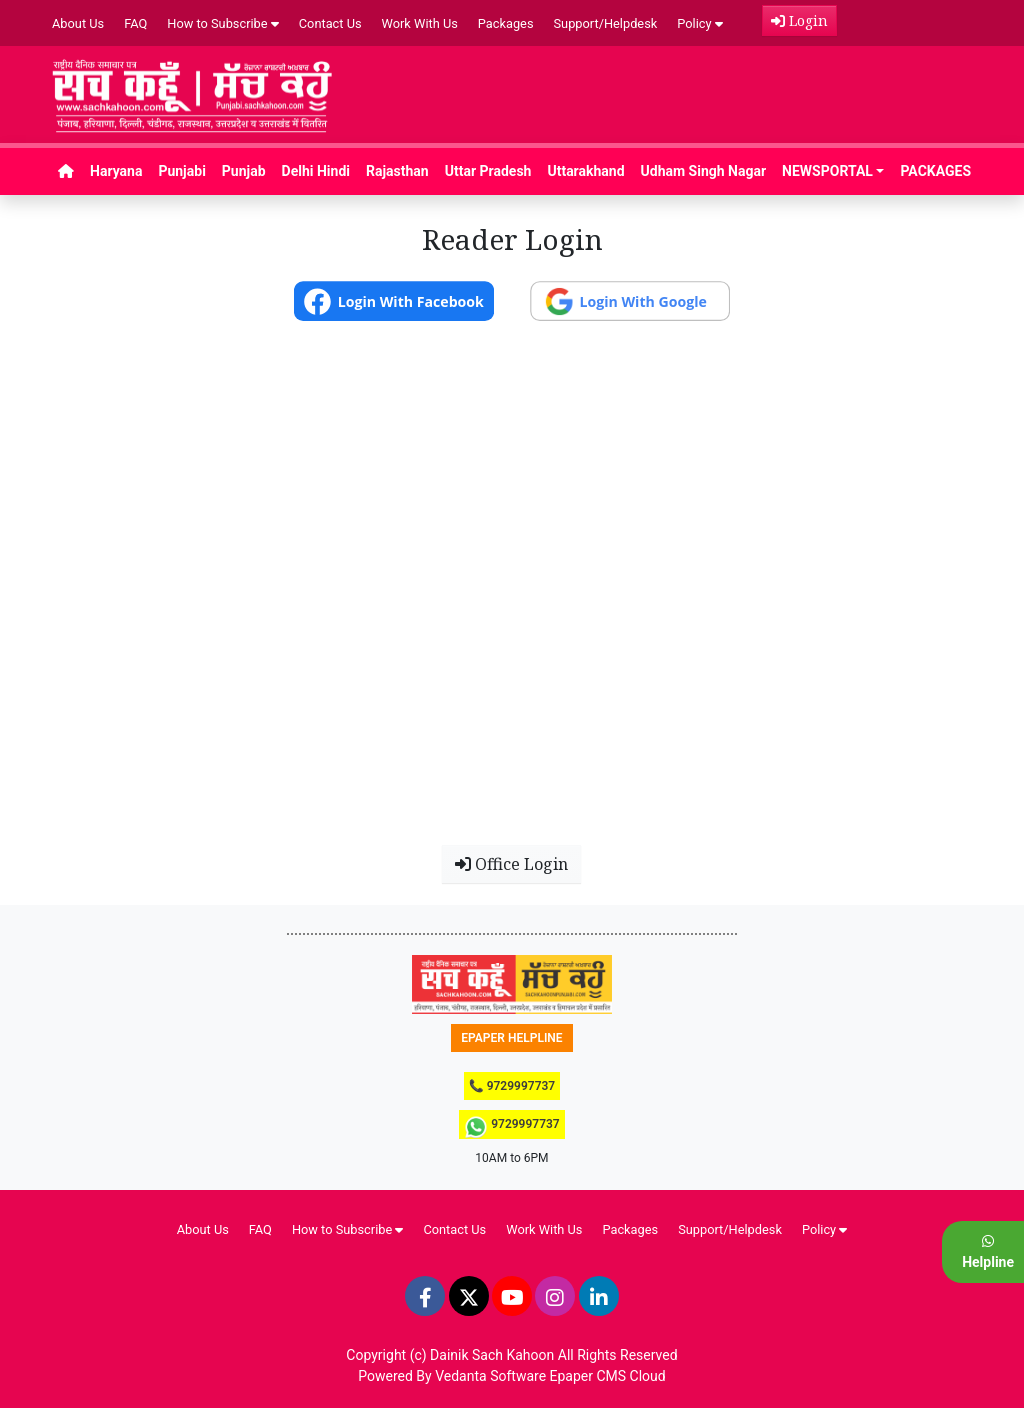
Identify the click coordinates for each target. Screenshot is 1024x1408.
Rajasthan (397, 171)
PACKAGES (935, 171)
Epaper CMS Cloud (608, 1376)
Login (799, 20)
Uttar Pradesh (488, 171)
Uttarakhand (585, 171)
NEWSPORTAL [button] (827, 171)
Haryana (116, 171)
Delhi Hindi (316, 171)
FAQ (135, 23)
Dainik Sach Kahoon (492, 1355)
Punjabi (181, 171)
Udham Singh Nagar (704, 171)
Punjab (244, 171)
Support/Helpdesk (606, 23)
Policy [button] (699, 23)
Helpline (988, 1252)
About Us (78, 23)
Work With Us (420, 23)
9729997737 (512, 1127)
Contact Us (330, 23)
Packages (506, 23)
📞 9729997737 (512, 1086)
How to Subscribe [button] (223, 23)
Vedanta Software (490, 1376)
